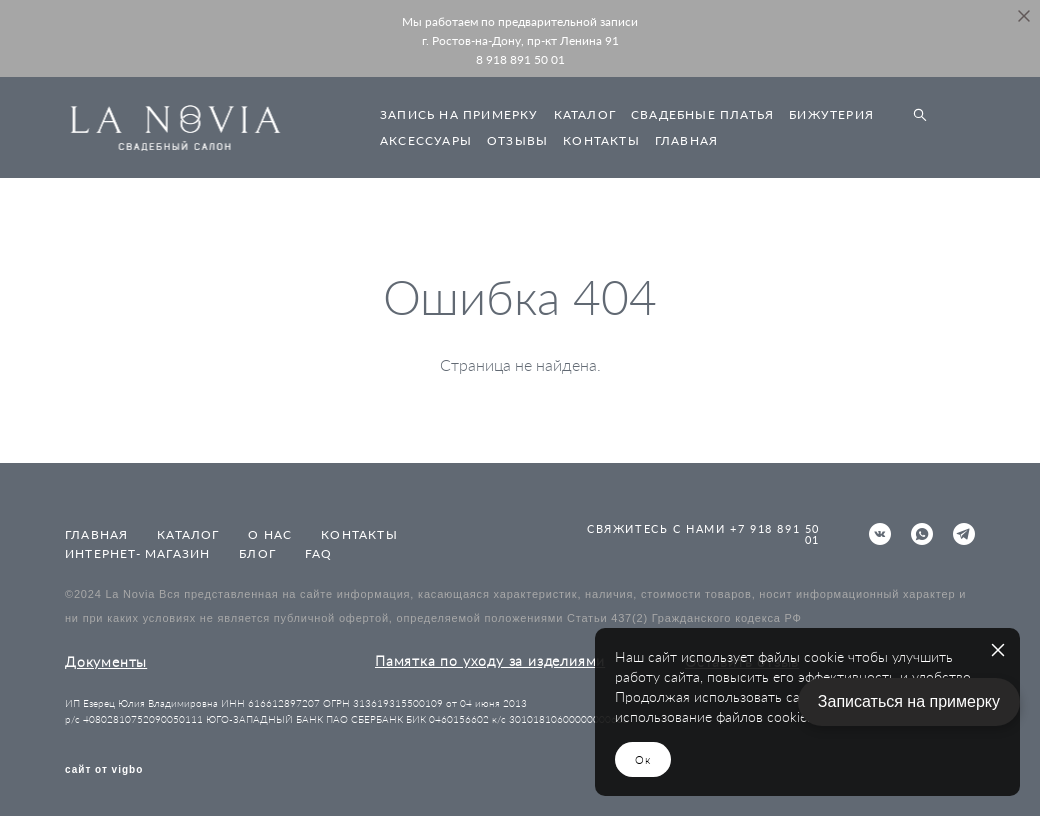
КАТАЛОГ (585, 114)
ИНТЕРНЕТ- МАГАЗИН (137, 553)
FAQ (319, 553)
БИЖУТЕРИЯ (831, 114)
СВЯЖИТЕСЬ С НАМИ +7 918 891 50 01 (703, 534)
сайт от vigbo (104, 770)
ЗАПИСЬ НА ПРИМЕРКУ (459, 114)
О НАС (270, 534)
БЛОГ (257, 553)
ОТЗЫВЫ (517, 140)
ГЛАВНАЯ (686, 140)
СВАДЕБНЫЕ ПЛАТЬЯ (702, 114)
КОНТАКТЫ (601, 140)
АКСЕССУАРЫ (426, 140)
